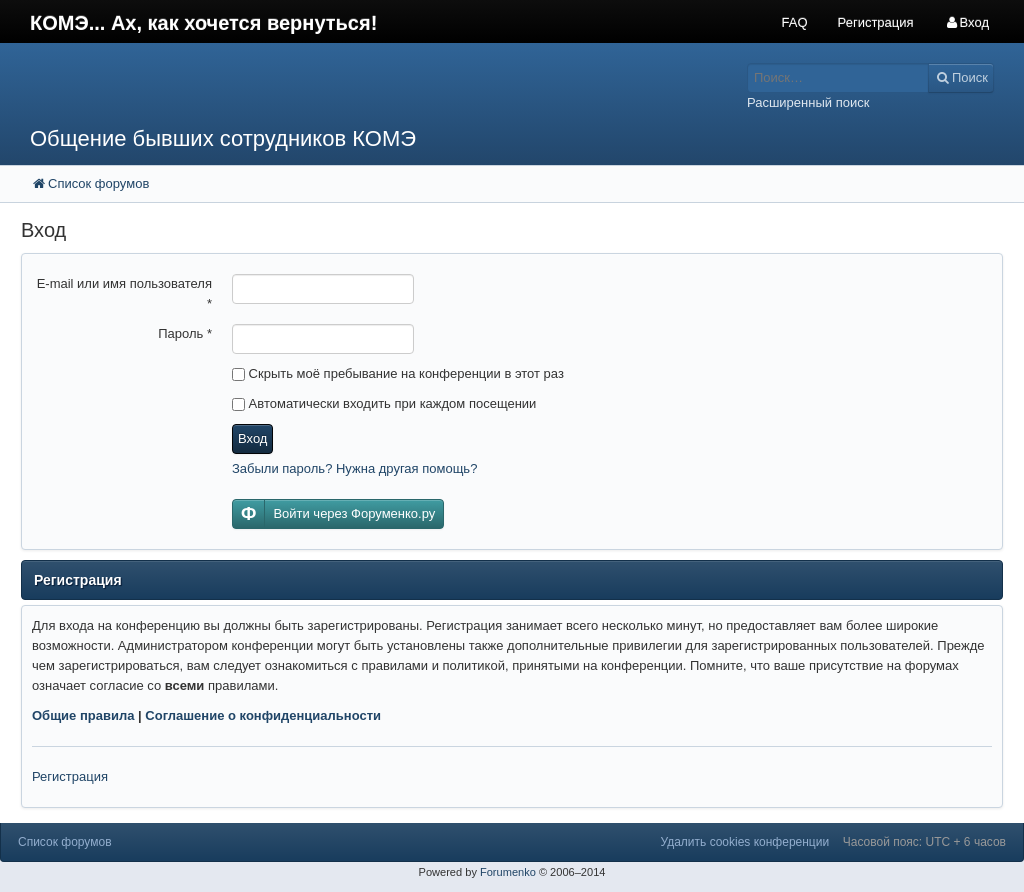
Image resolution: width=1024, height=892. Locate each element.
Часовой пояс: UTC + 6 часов (924, 842)
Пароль (185, 333)
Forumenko (508, 872)
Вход (252, 438)
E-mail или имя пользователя (124, 293)
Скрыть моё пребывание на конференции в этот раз (398, 373)
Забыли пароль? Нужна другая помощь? (354, 468)
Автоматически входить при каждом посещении (384, 403)
